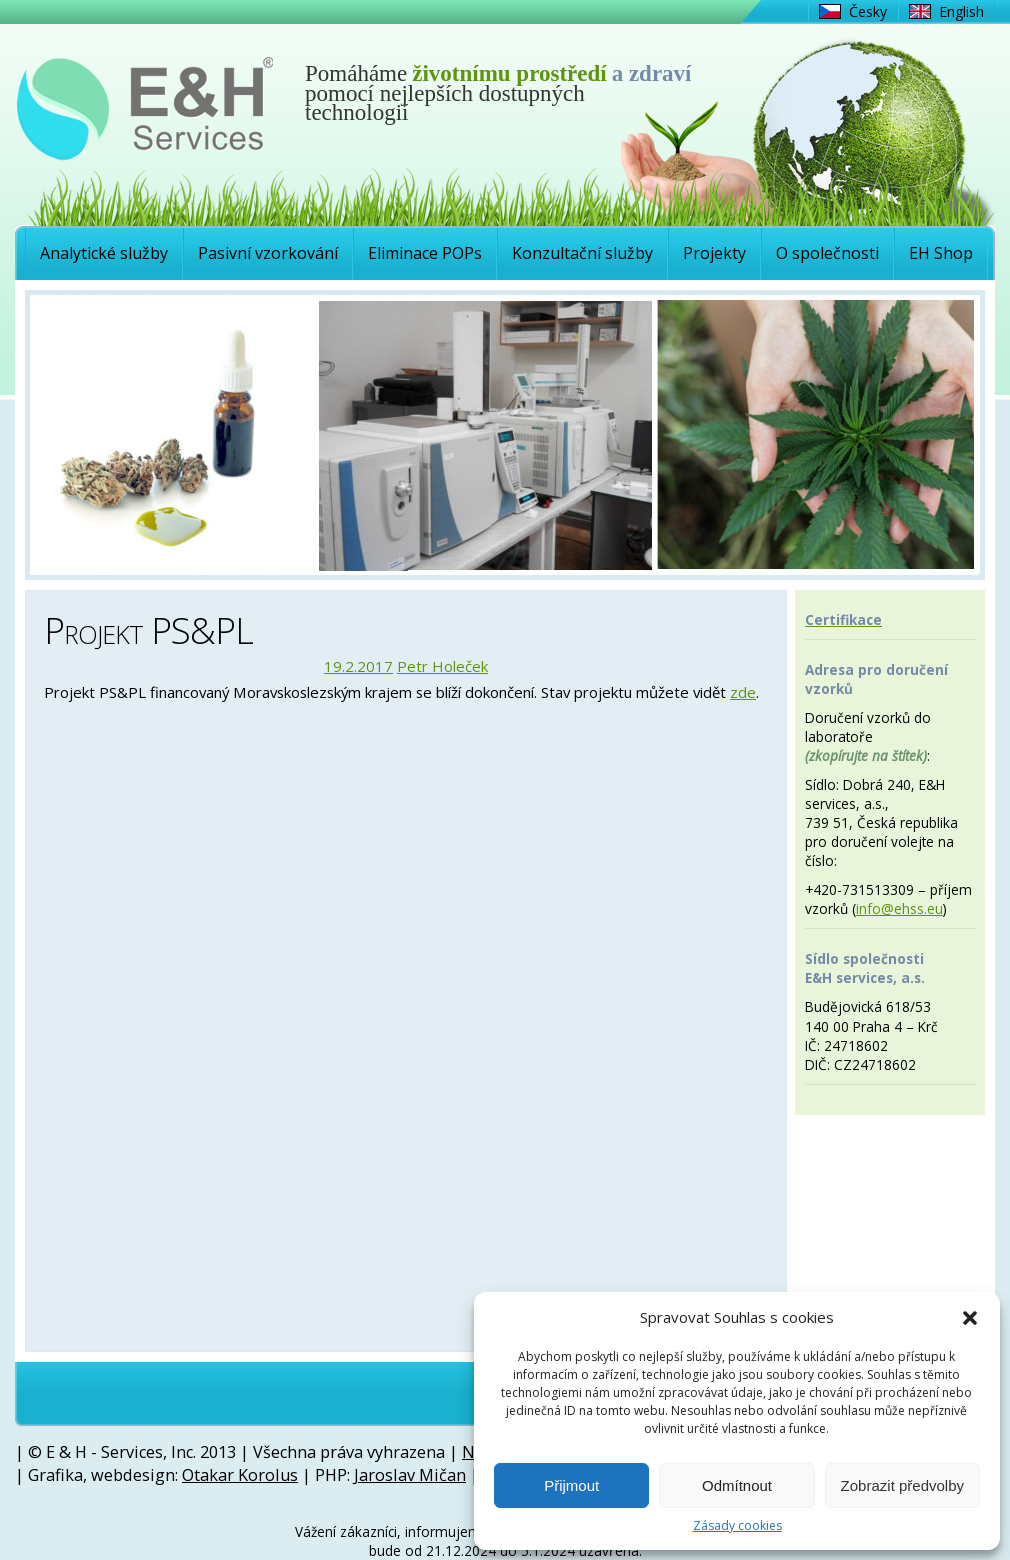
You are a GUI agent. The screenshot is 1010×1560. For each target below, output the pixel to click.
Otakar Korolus (240, 1475)
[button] (970, 1318)
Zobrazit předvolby (902, 1485)
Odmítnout (737, 1485)
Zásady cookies (737, 1526)
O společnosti (827, 253)
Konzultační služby (582, 253)
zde (743, 692)
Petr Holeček (442, 666)
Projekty (714, 253)
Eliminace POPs (425, 253)
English (961, 11)
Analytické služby (104, 253)
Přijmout (571, 1485)
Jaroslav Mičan (410, 1475)
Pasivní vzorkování (268, 253)
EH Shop (941, 253)
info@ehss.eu (899, 908)
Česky (868, 11)
